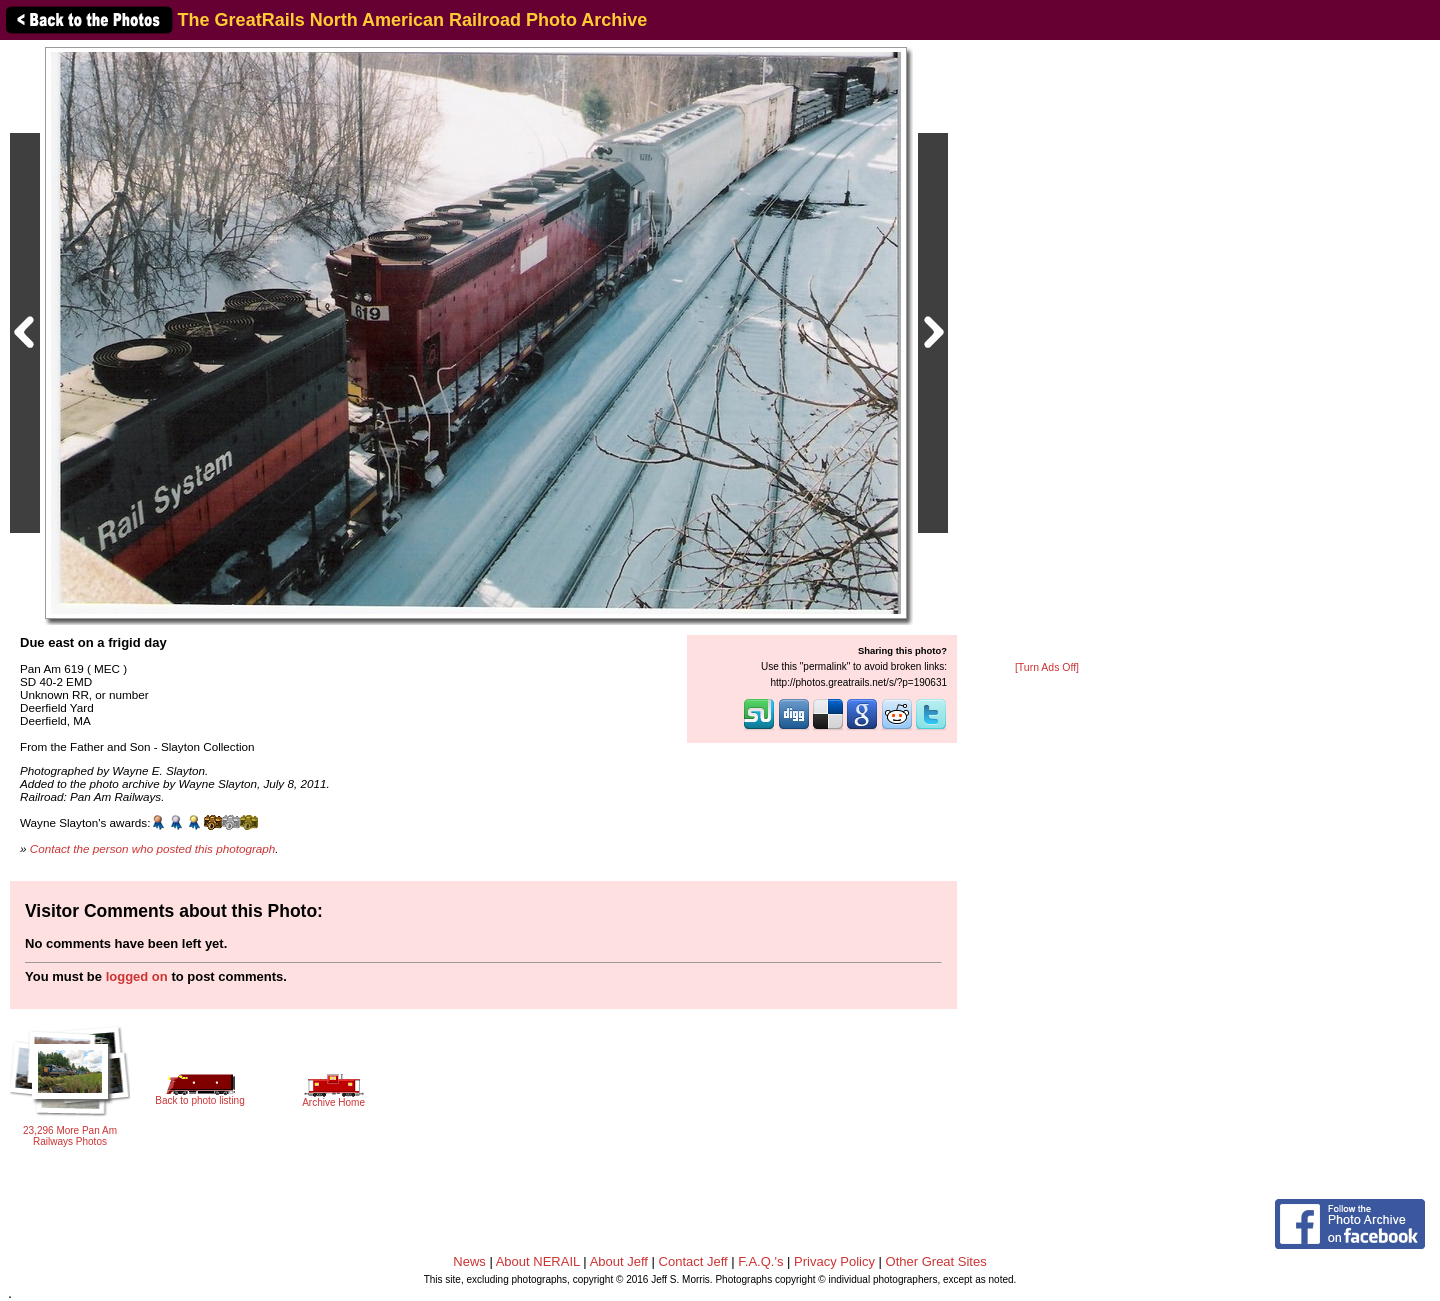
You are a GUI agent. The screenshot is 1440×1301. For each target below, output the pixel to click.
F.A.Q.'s (760, 1261)
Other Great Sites (936, 1261)
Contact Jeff (693, 1261)
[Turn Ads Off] (1047, 667)
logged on (137, 976)
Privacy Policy (834, 1261)
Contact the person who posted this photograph (153, 848)
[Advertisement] (1047, 352)
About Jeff (619, 1261)
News (469, 1261)
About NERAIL (538, 1261)
